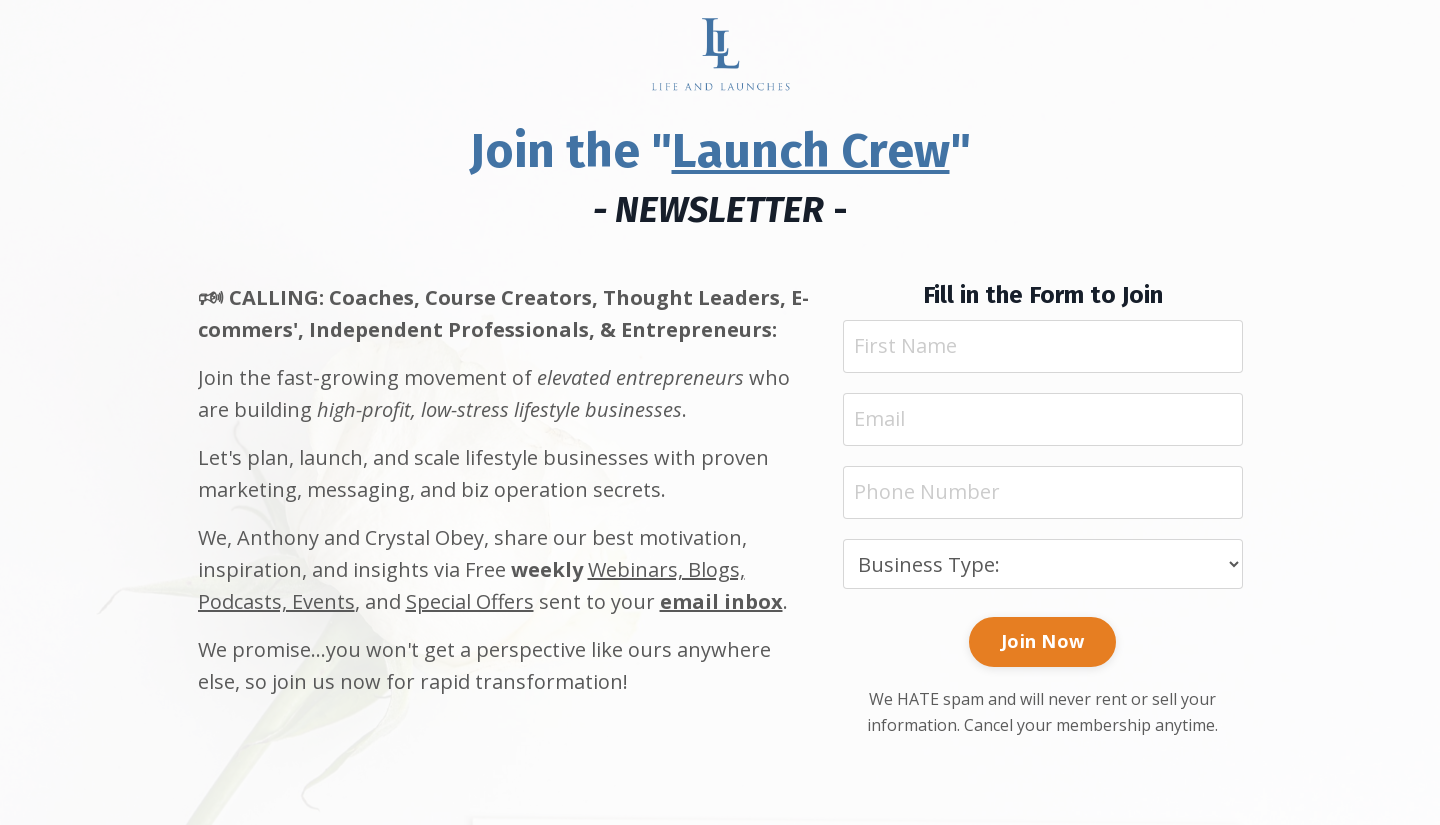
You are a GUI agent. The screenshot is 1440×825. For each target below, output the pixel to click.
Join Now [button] (1042, 641)
